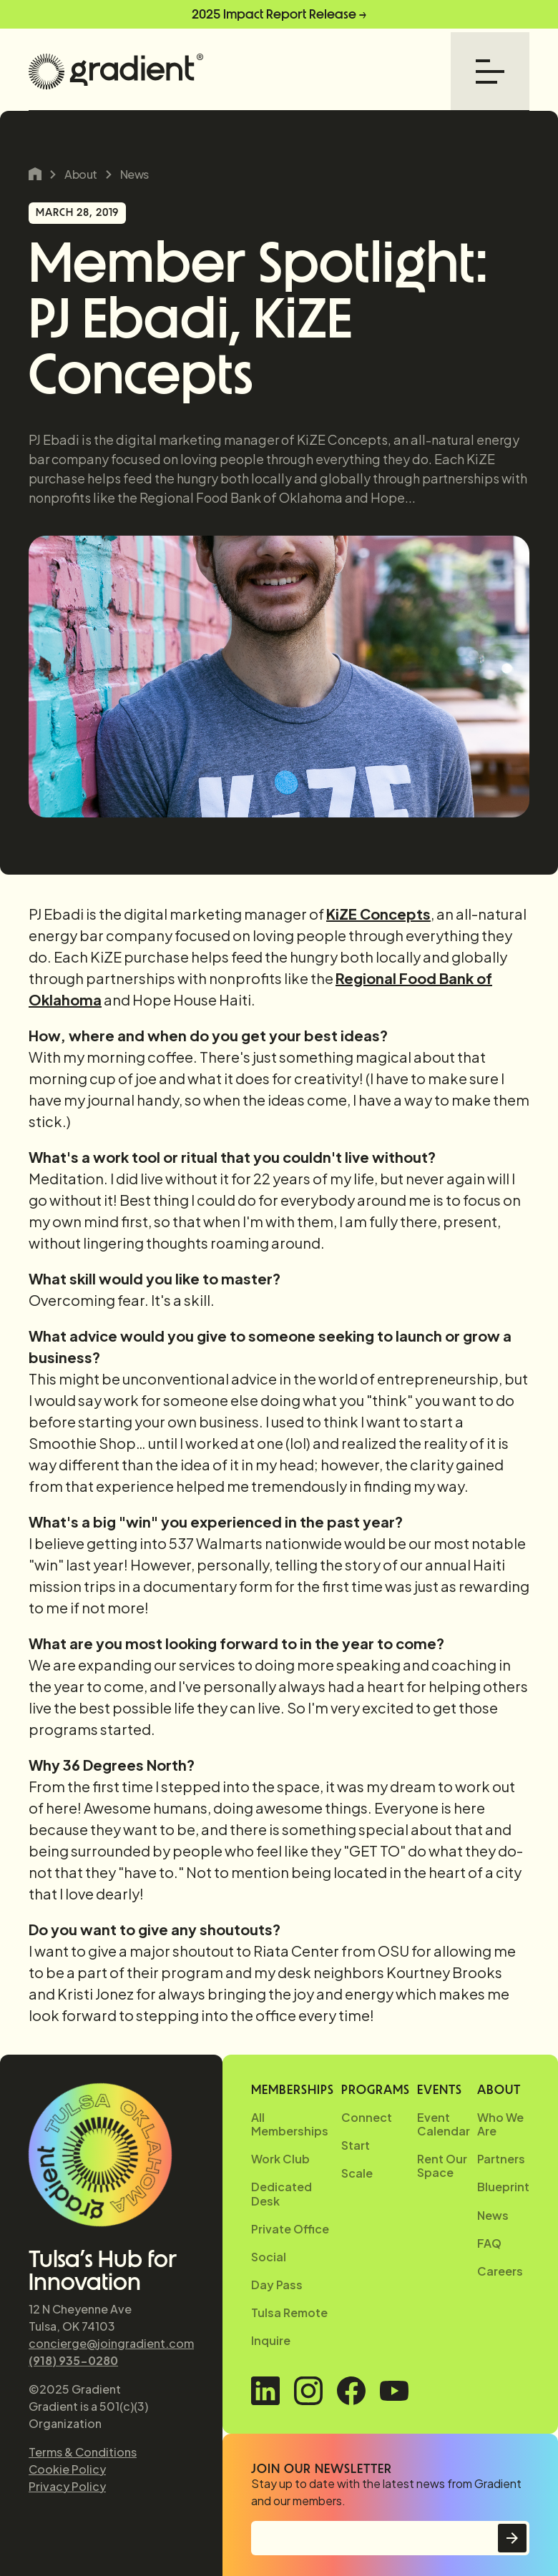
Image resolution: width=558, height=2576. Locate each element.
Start (355, 2145)
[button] (490, 71)
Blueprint (503, 2186)
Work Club (280, 2158)
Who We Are (500, 2124)
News (134, 174)
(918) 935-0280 (73, 2360)
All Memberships (289, 2124)
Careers (500, 2271)
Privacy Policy (67, 2486)
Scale (357, 2173)
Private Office (290, 2229)
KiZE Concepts (378, 914)
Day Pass (277, 2284)
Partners (501, 2158)
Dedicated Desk (281, 2193)
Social (268, 2256)
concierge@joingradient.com (111, 2343)
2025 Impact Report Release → (279, 14)
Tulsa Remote (289, 2312)
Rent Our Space (442, 2165)
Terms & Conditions (83, 2451)
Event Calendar (443, 2124)
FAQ (489, 2243)
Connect (366, 2117)
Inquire (270, 2340)
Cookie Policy (67, 2469)
